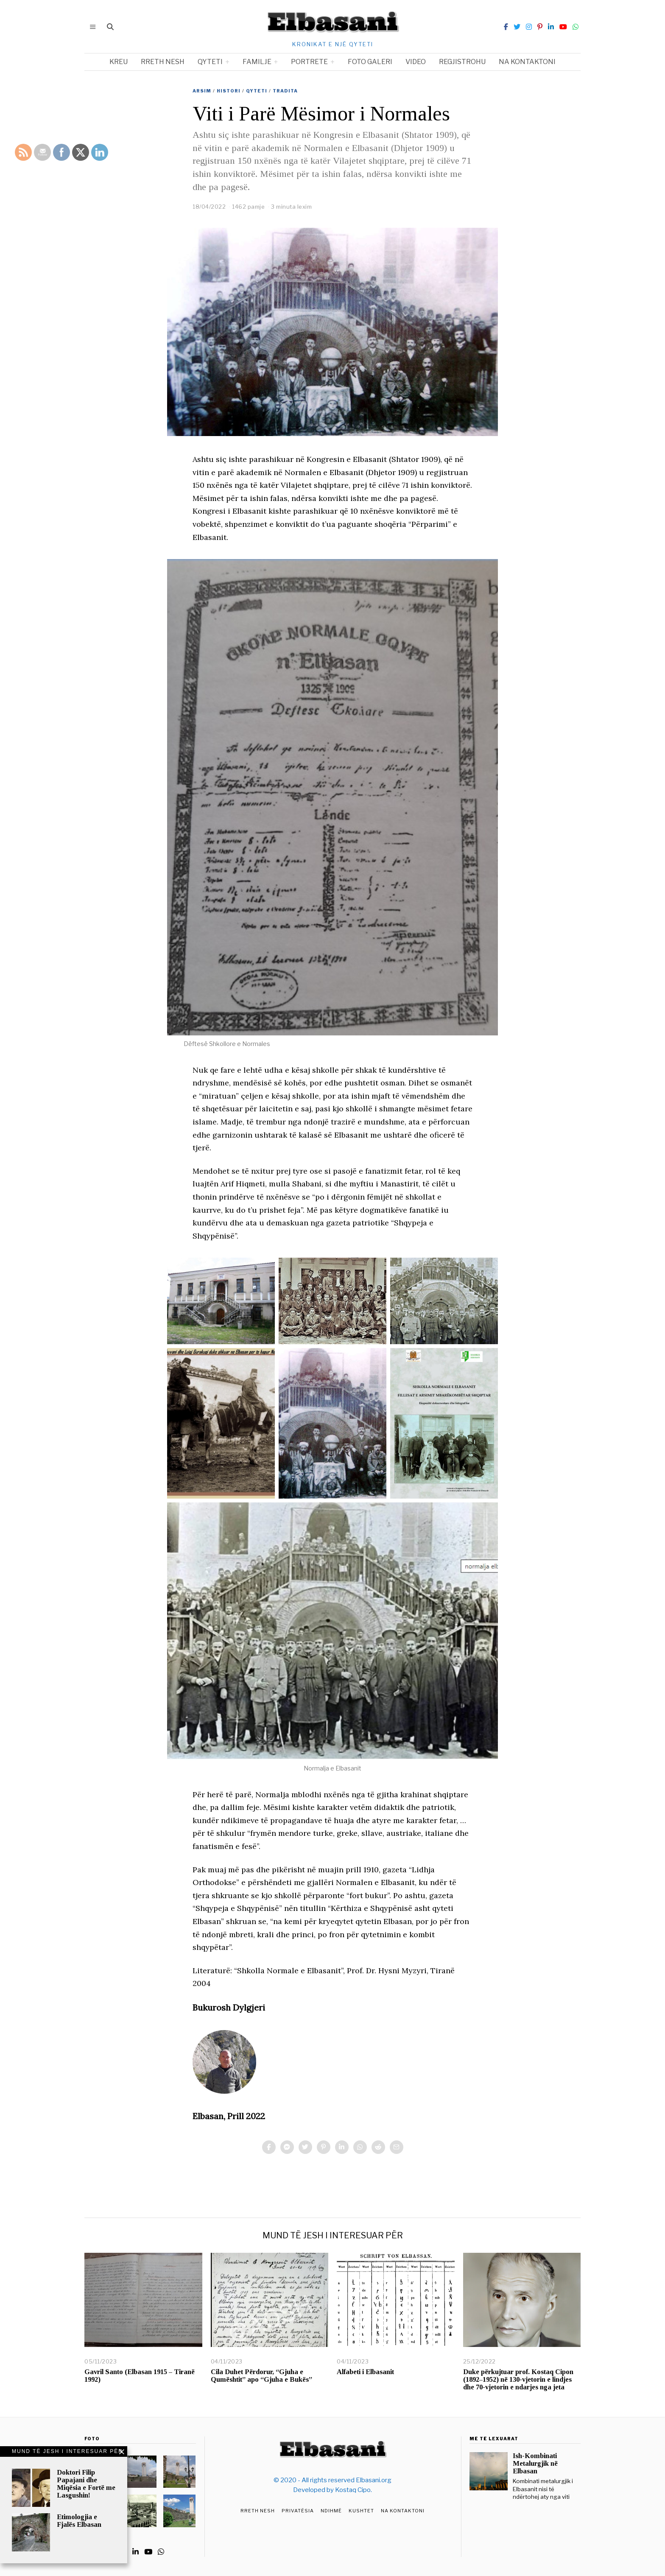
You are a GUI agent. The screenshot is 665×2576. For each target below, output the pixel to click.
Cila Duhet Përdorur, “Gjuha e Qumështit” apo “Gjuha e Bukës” (261, 2375)
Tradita (285, 90)
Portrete (309, 62)
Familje (257, 62)
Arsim (202, 90)
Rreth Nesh (257, 2511)
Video (415, 62)
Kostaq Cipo (353, 2490)
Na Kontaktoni (403, 2511)
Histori (228, 90)
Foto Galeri (370, 62)
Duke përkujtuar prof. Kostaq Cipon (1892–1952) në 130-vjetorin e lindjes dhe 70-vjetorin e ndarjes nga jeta (518, 2379)
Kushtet (361, 2511)
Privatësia (298, 2511)
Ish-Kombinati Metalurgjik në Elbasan (535, 2463)
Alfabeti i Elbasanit (365, 2372)
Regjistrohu (462, 62)
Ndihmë (331, 2511)
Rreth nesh (162, 62)
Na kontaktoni (527, 62)
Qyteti (210, 62)
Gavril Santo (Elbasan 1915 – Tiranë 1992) (139, 2375)
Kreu (118, 62)
